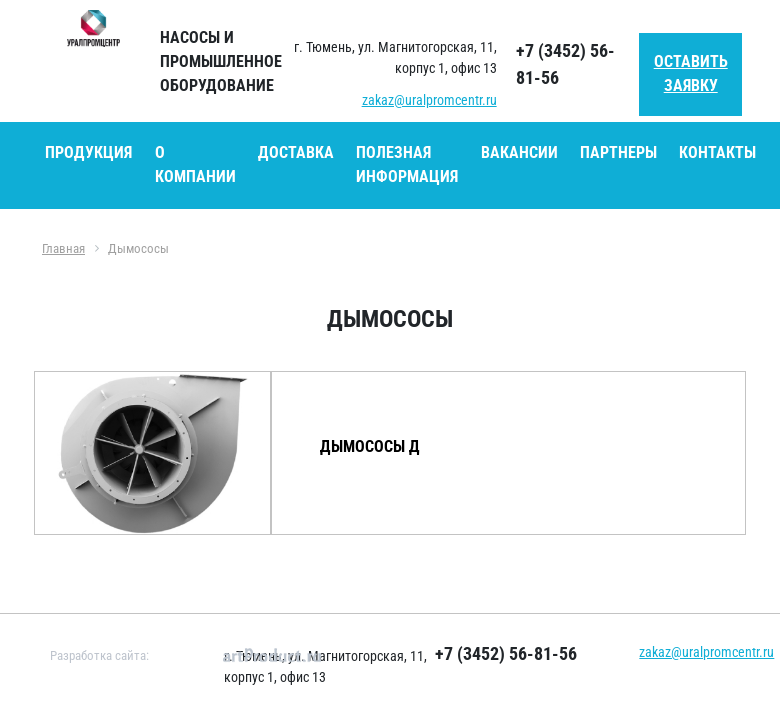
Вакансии (519, 152)
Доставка (296, 152)
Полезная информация (407, 164)
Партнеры (618, 152)
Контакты (717, 152)
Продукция (88, 152)
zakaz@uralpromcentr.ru (429, 100)
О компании (195, 164)
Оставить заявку (691, 73)
